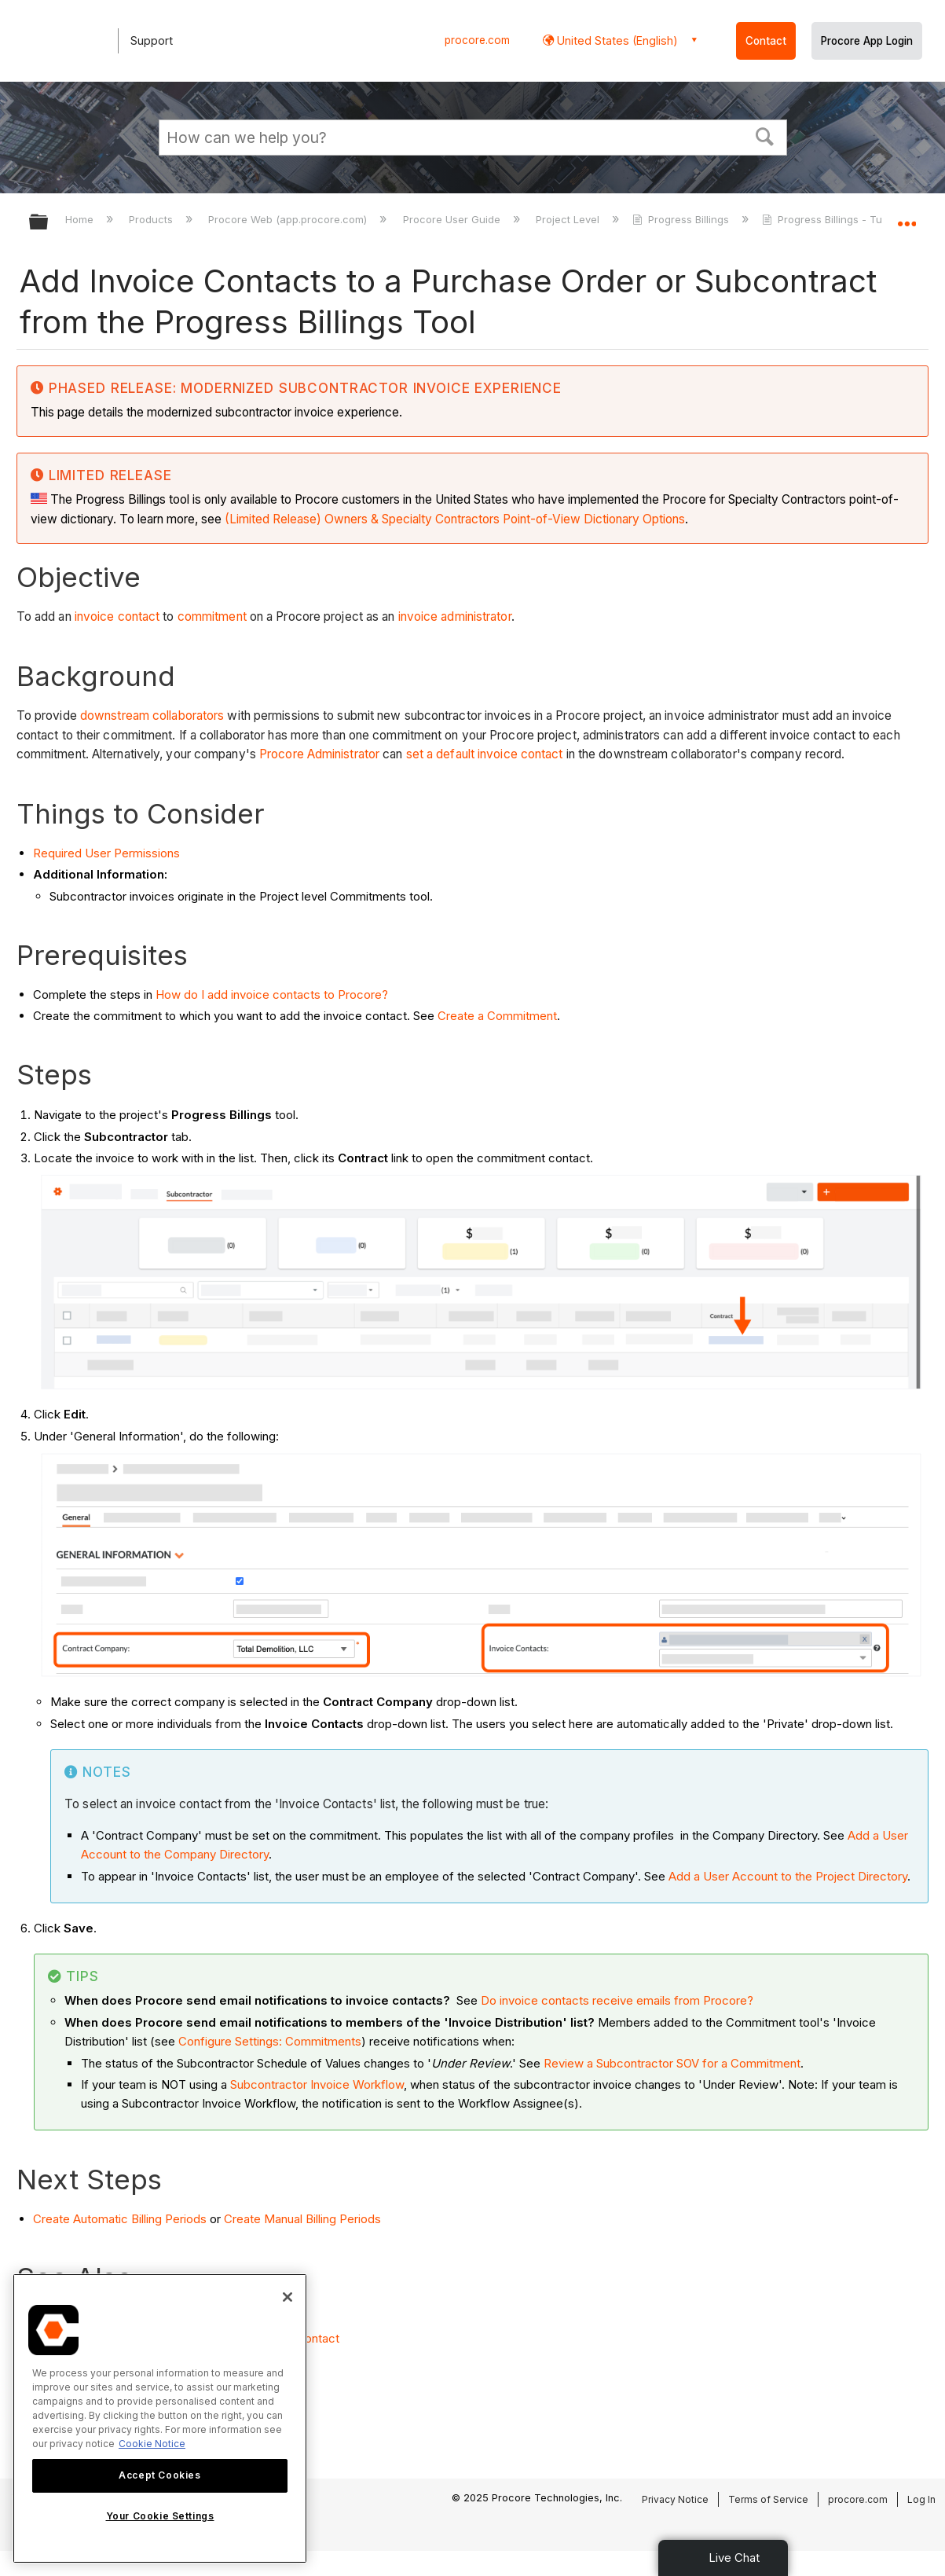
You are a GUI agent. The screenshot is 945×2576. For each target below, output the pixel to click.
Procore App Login (867, 41)
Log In (921, 2499)
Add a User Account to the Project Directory (787, 1876)
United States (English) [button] (616, 40)
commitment (212, 616)
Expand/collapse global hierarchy (48, 222)
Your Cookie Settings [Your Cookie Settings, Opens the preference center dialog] (160, 2516)
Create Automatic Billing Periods (120, 2218)
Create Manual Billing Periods (302, 2218)
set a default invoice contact (484, 754)
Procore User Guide (453, 219)
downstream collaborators (152, 715)
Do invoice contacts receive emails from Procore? (618, 2000)
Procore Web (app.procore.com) (289, 219)
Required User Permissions (106, 853)
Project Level (569, 219)
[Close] (287, 2297)
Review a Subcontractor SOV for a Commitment (672, 2063)
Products (152, 219)
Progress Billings (682, 219)
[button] (764, 135)
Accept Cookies (159, 2475)
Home (81, 219)
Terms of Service (768, 2499)
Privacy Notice (675, 2499)
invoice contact (117, 616)
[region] (160, 2418)
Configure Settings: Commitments (269, 2041)
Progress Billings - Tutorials (838, 219)
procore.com (477, 40)
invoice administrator (454, 616)
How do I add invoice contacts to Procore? (272, 994)
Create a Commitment (497, 1015)
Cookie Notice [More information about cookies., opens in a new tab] (152, 2443)
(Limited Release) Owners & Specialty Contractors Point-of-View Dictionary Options (455, 519)
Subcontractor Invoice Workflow (317, 2084)
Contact (765, 41)
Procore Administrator (319, 754)
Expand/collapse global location (906, 217)
